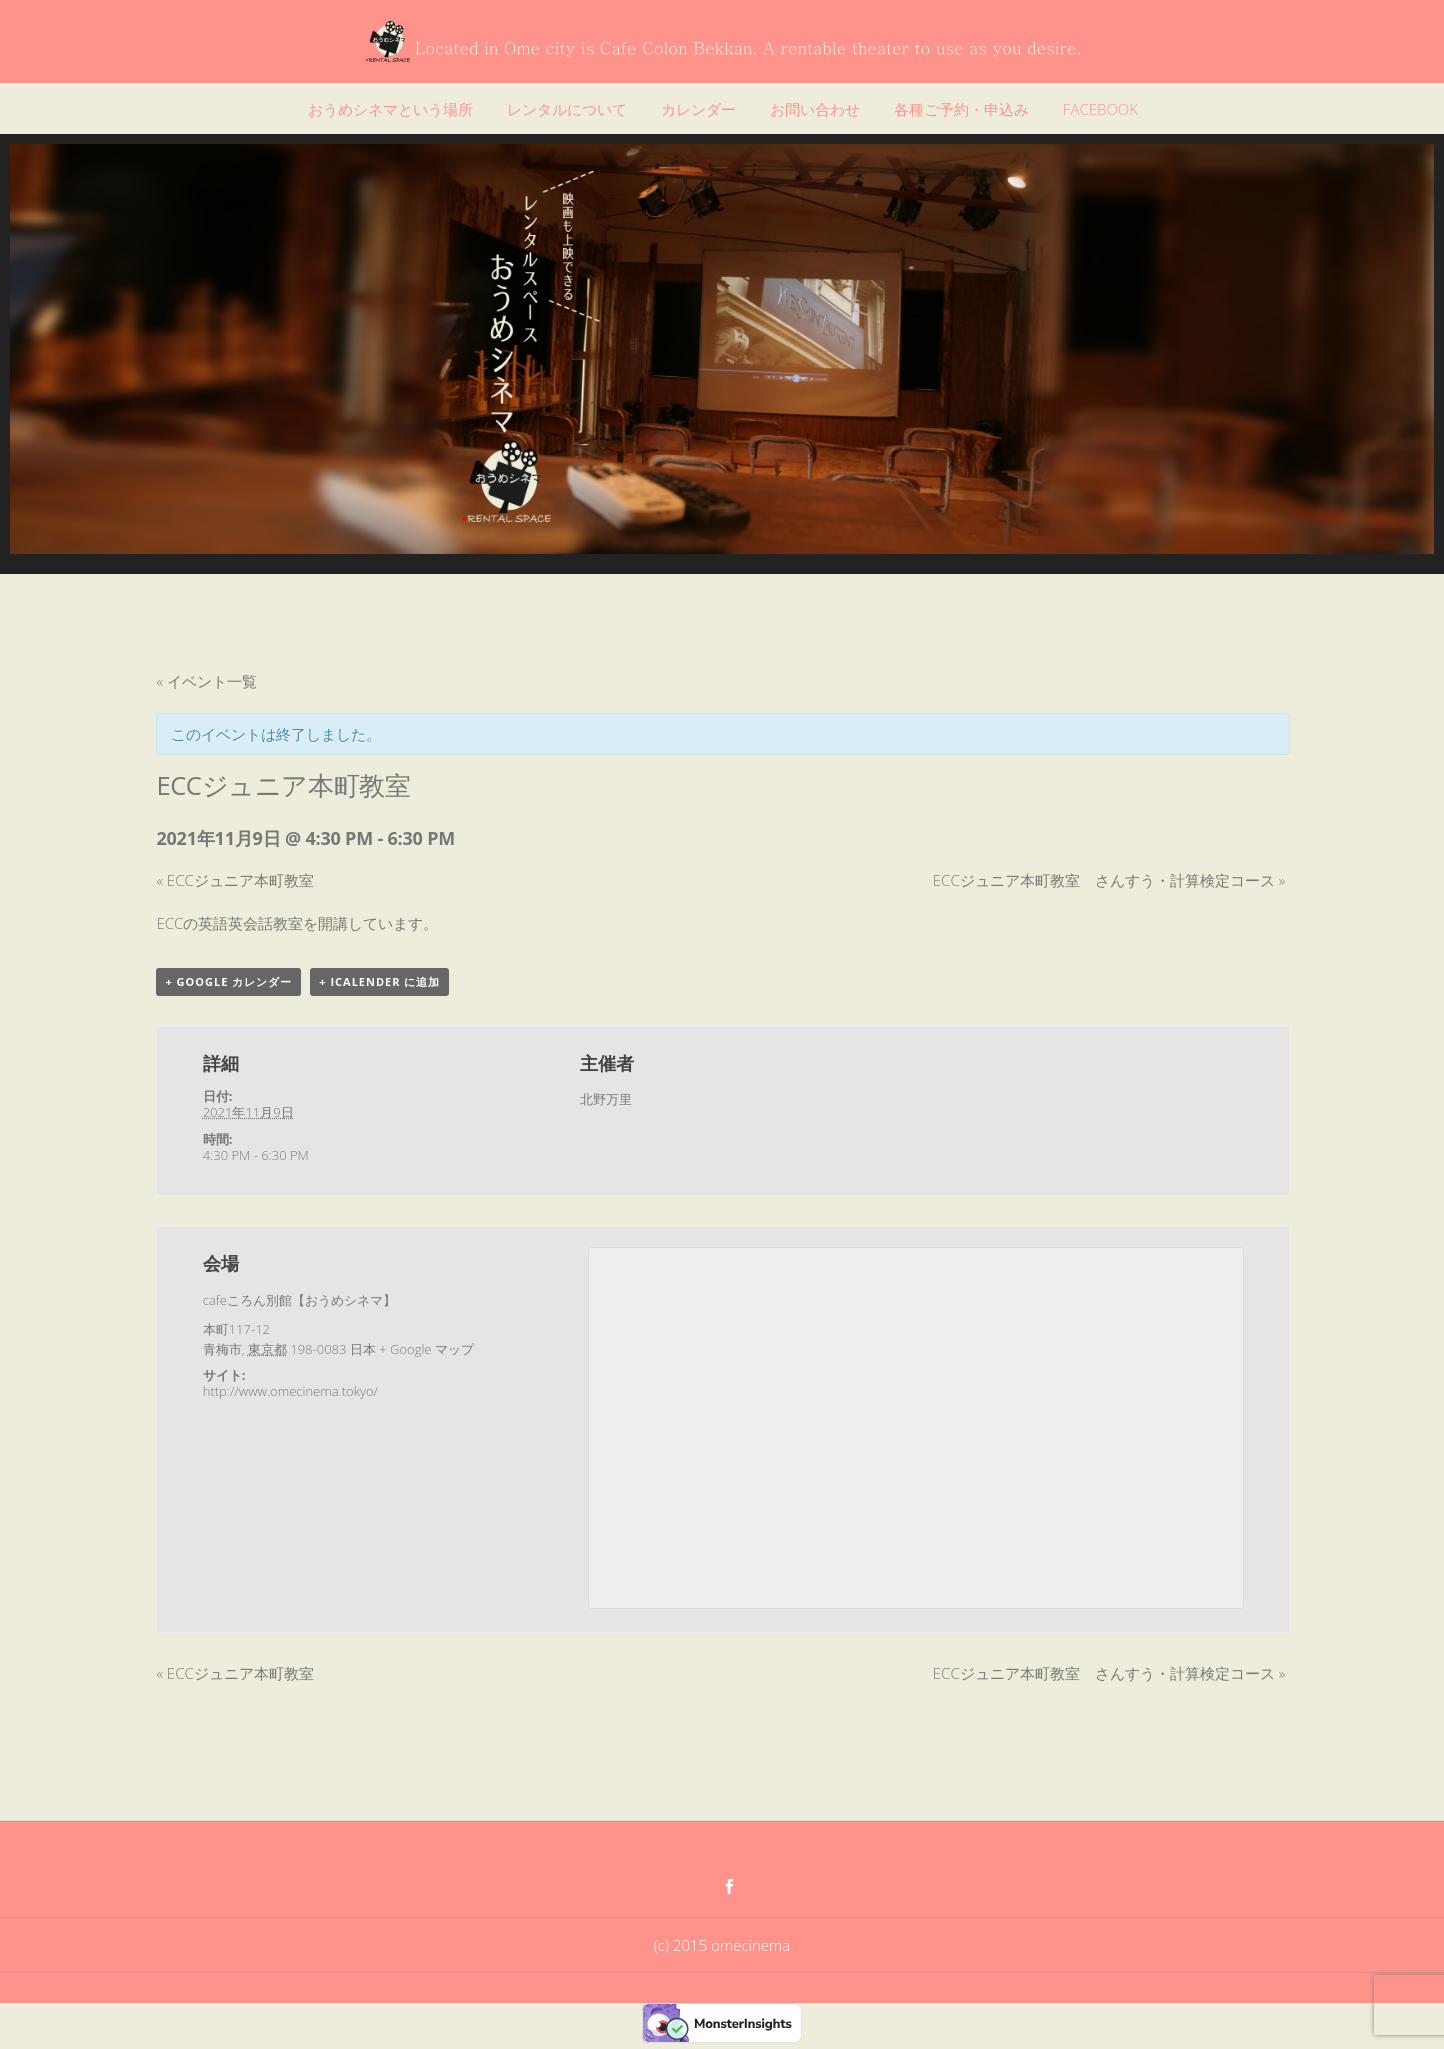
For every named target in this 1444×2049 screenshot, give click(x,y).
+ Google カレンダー (228, 981)
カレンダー (698, 109)
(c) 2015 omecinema (722, 1945)
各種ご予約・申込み (961, 109)
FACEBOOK (1100, 109)
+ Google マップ (426, 1349)
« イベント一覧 (206, 681)
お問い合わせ (815, 109)
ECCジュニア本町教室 (234, 880)
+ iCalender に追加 (379, 981)
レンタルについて (567, 109)
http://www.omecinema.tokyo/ (290, 1391)
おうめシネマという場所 (390, 109)
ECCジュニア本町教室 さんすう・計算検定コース (1109, 880)
